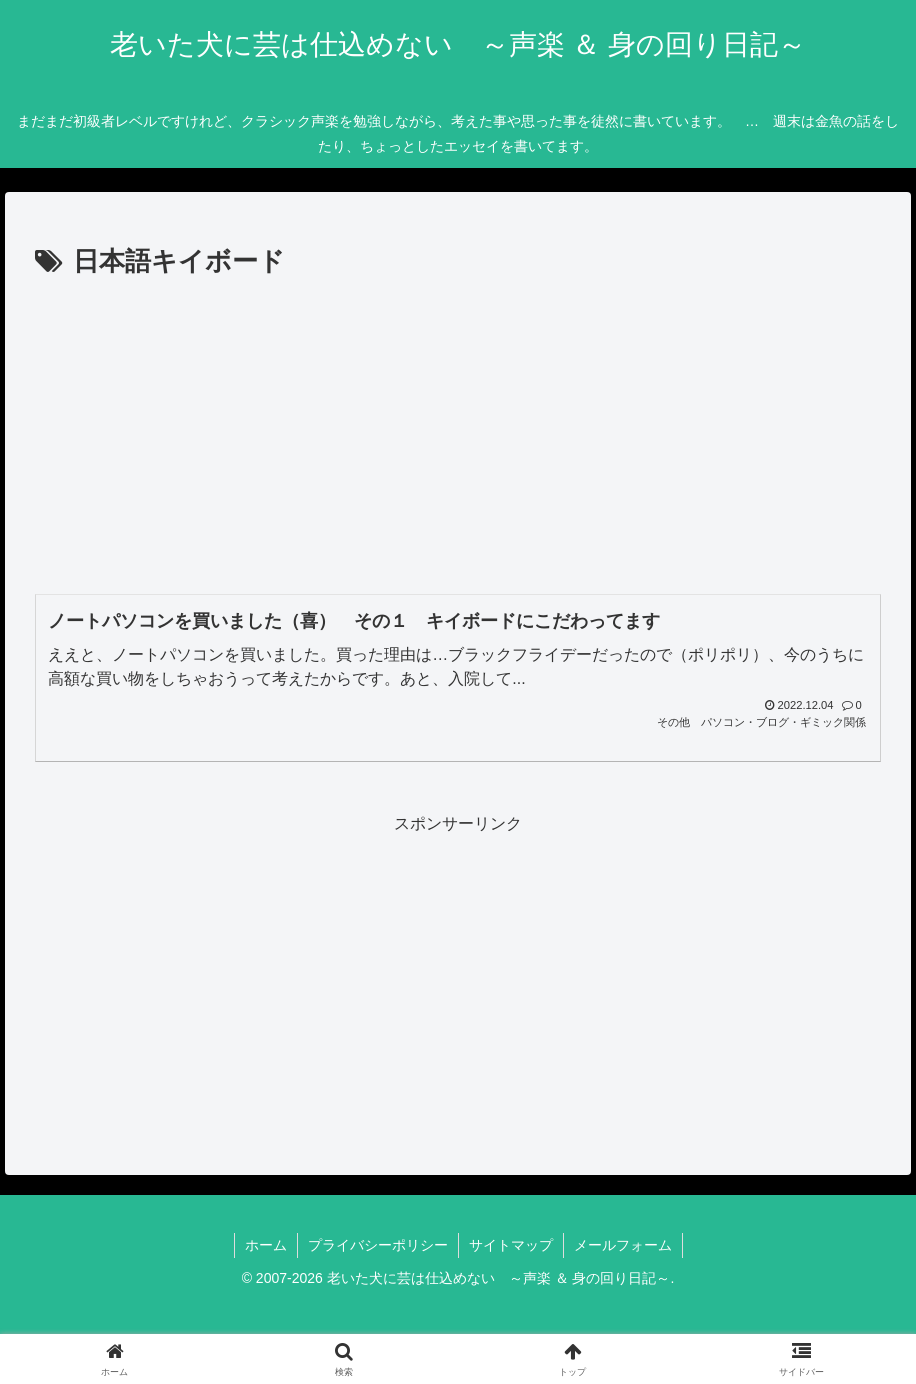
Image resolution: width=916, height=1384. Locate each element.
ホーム (266, 1245)
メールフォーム (623, 1245)
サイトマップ (511, 1245)
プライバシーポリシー (378, 1245)
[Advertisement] (458, 434)
